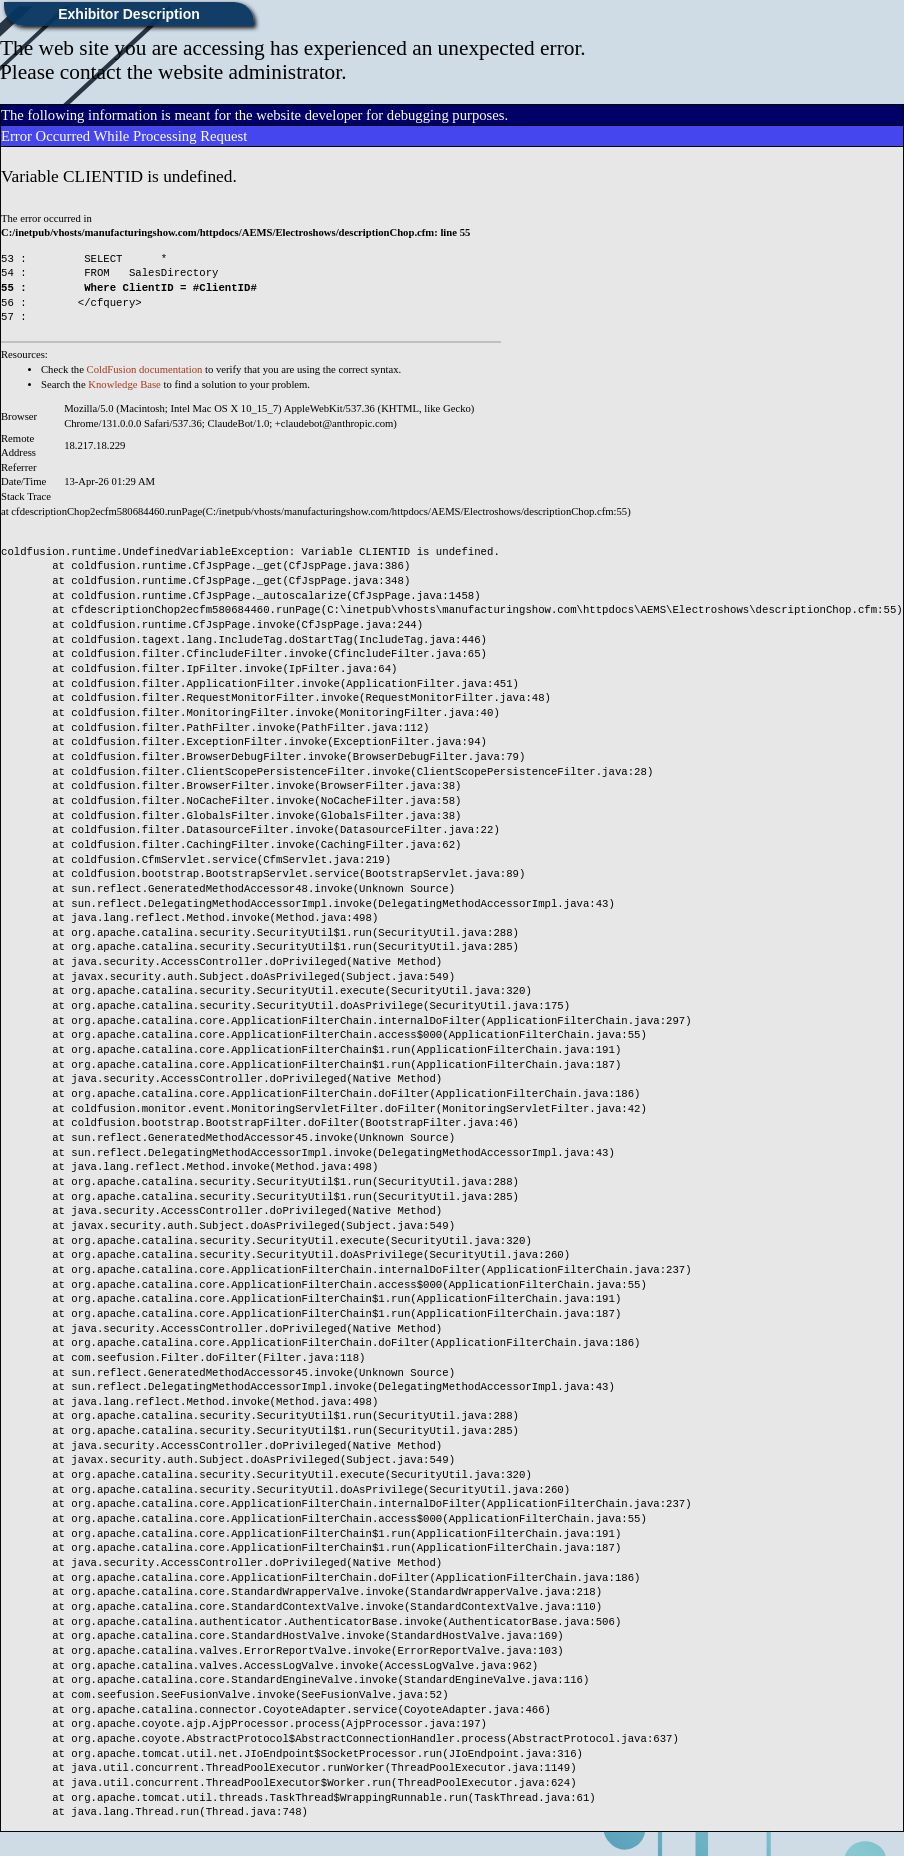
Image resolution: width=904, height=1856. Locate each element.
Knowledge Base (124, 384)
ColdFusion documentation (145, 369)
